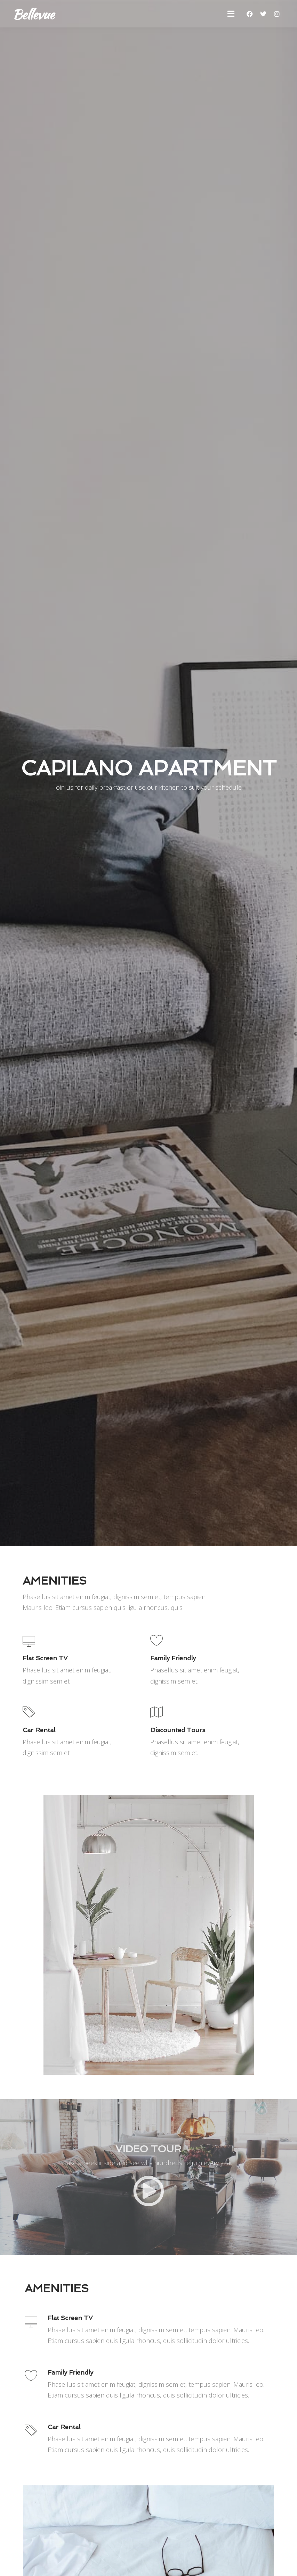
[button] (231, 13)
